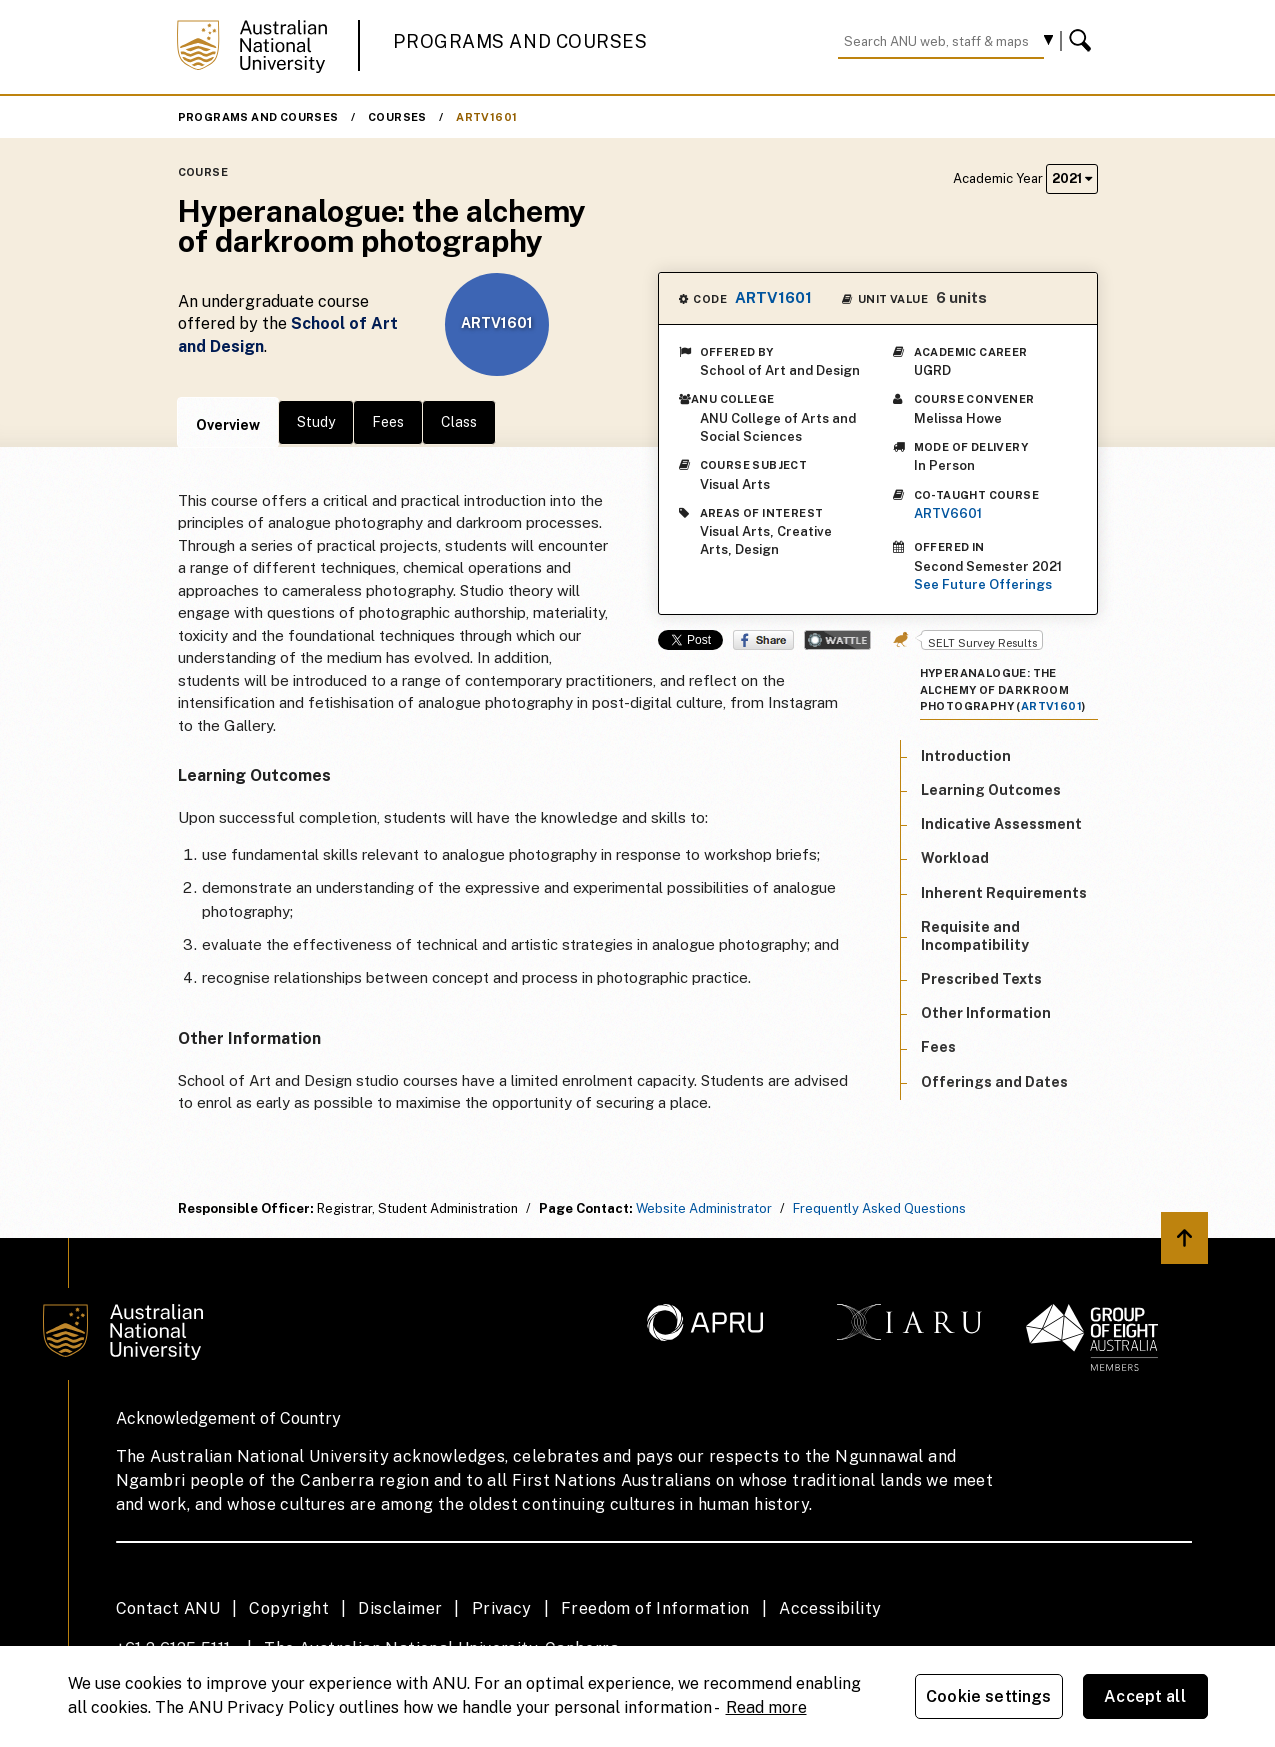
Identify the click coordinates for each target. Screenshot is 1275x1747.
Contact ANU (168, 1608)
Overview (228, 425)
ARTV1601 (486, 117)
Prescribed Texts (981, 979)
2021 (1072, 178)
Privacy (502, 1608)
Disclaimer (400, 1608)
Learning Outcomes (991, 790)
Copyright (289, 1608)
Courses (397, 117)
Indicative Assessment (1001, 824)
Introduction (966, 756)
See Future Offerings (983, 584)
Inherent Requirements (1004, 893)
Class (459, 422)
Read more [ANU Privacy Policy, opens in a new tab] (766, 1707)
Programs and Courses (520, 41)
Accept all (1145, 1696)
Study (316, 422)
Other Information (986, 1013)
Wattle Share (837, 640)
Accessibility (830, 1608)
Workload (955, 858)
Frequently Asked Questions (879, 1208)
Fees (388, 422)
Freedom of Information (655, 1608)
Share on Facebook (763, 640)
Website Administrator (704, 1208)
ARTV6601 (948, 513)
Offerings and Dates (994, 1082)
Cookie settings (988, 1696)
